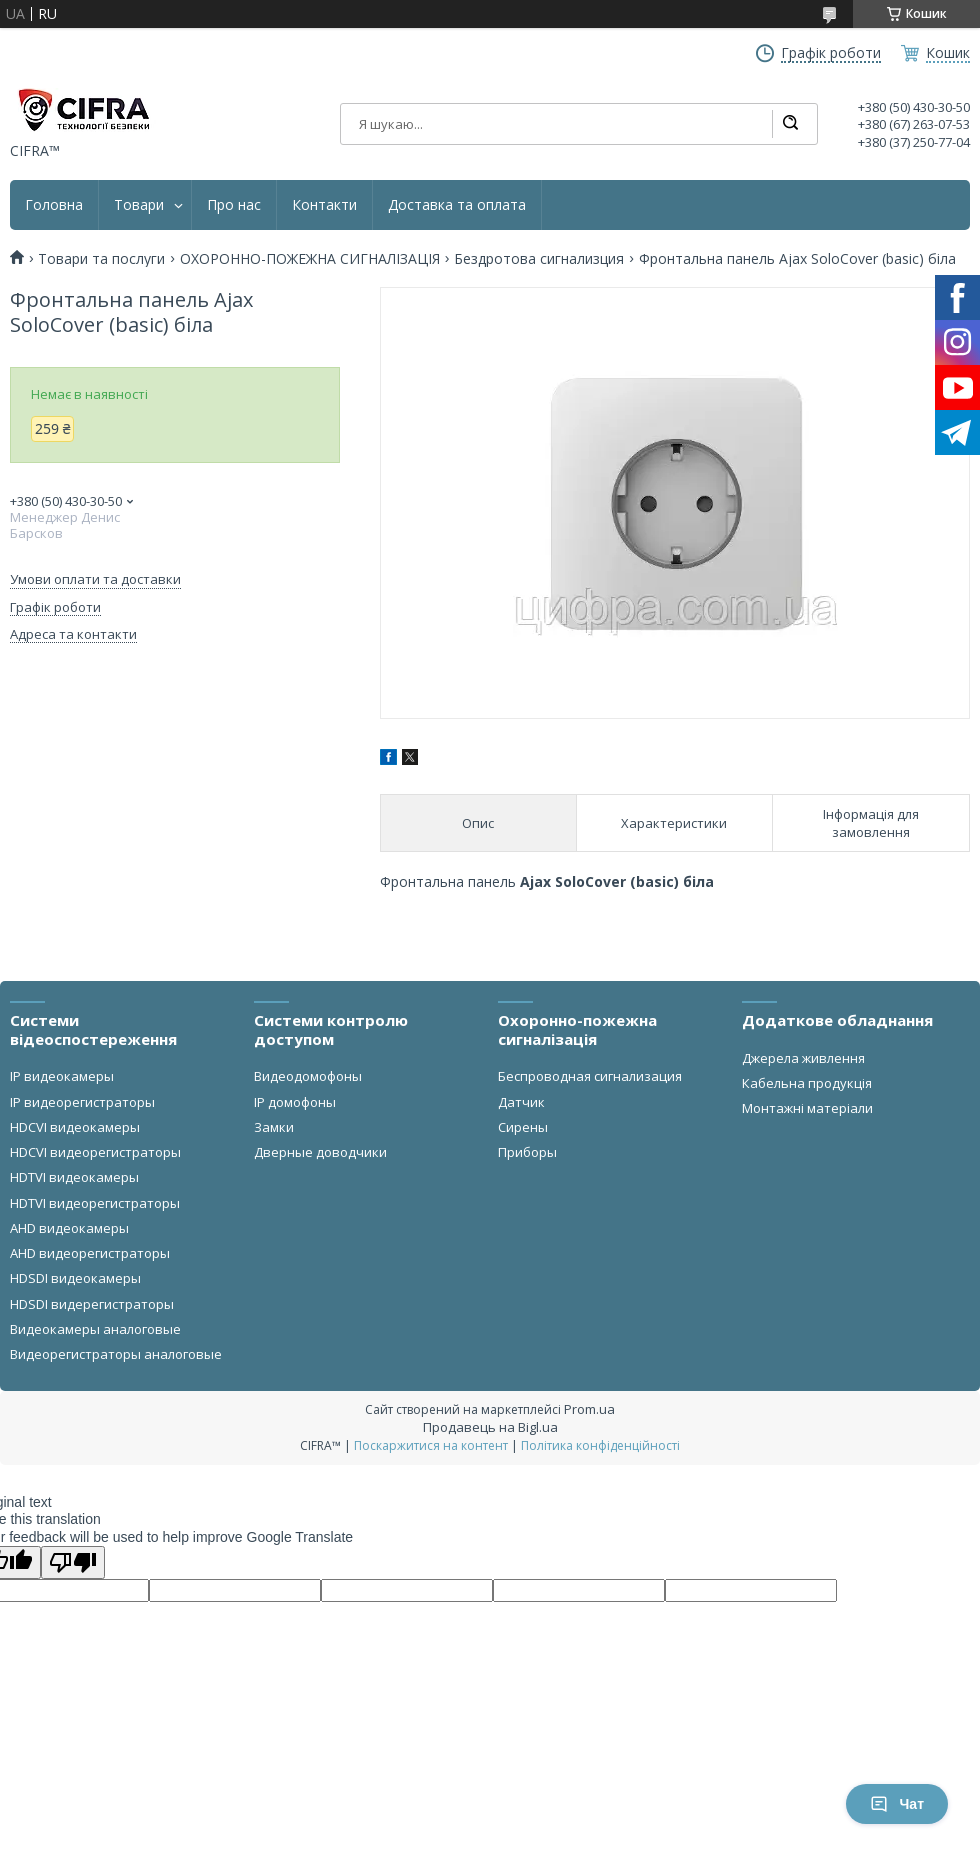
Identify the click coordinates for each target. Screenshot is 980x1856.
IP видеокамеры (62, 1076)
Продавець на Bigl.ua (490, 1427)
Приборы (527, 1152)
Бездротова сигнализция (539, 259)
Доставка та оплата (457, 205)
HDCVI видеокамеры (75, 1127)
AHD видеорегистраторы (90, 1253)
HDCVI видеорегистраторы (95, 1152)
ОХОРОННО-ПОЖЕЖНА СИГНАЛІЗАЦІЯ (310, 259)
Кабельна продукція (807, 1083)
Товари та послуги (101, 259)
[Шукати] (790, 124)
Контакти (324, 205)
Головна (54, 205)
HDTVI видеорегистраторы (95, 1203)
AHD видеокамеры (69, 1228)
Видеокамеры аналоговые (95, 1329)
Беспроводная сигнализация (590, 1076)
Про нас (234, 205)
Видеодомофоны (308, 1076)
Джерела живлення (803, 1058)
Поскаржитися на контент (431, 1445)
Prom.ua (589, 1409)
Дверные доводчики (320, 1152)
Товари (139, 205)
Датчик (521, 1102)
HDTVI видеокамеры (74, 1177)
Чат (897, 1804)
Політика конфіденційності (600, 1445)
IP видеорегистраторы (82, 1102)
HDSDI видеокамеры (75, 1278)
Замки (274, 1127)
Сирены (523, 1127)
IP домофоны (295, 1102)
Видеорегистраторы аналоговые (116, 1354)
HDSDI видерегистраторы (92, 1304)
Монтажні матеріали (807, 1108)
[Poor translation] (73, 1562)
